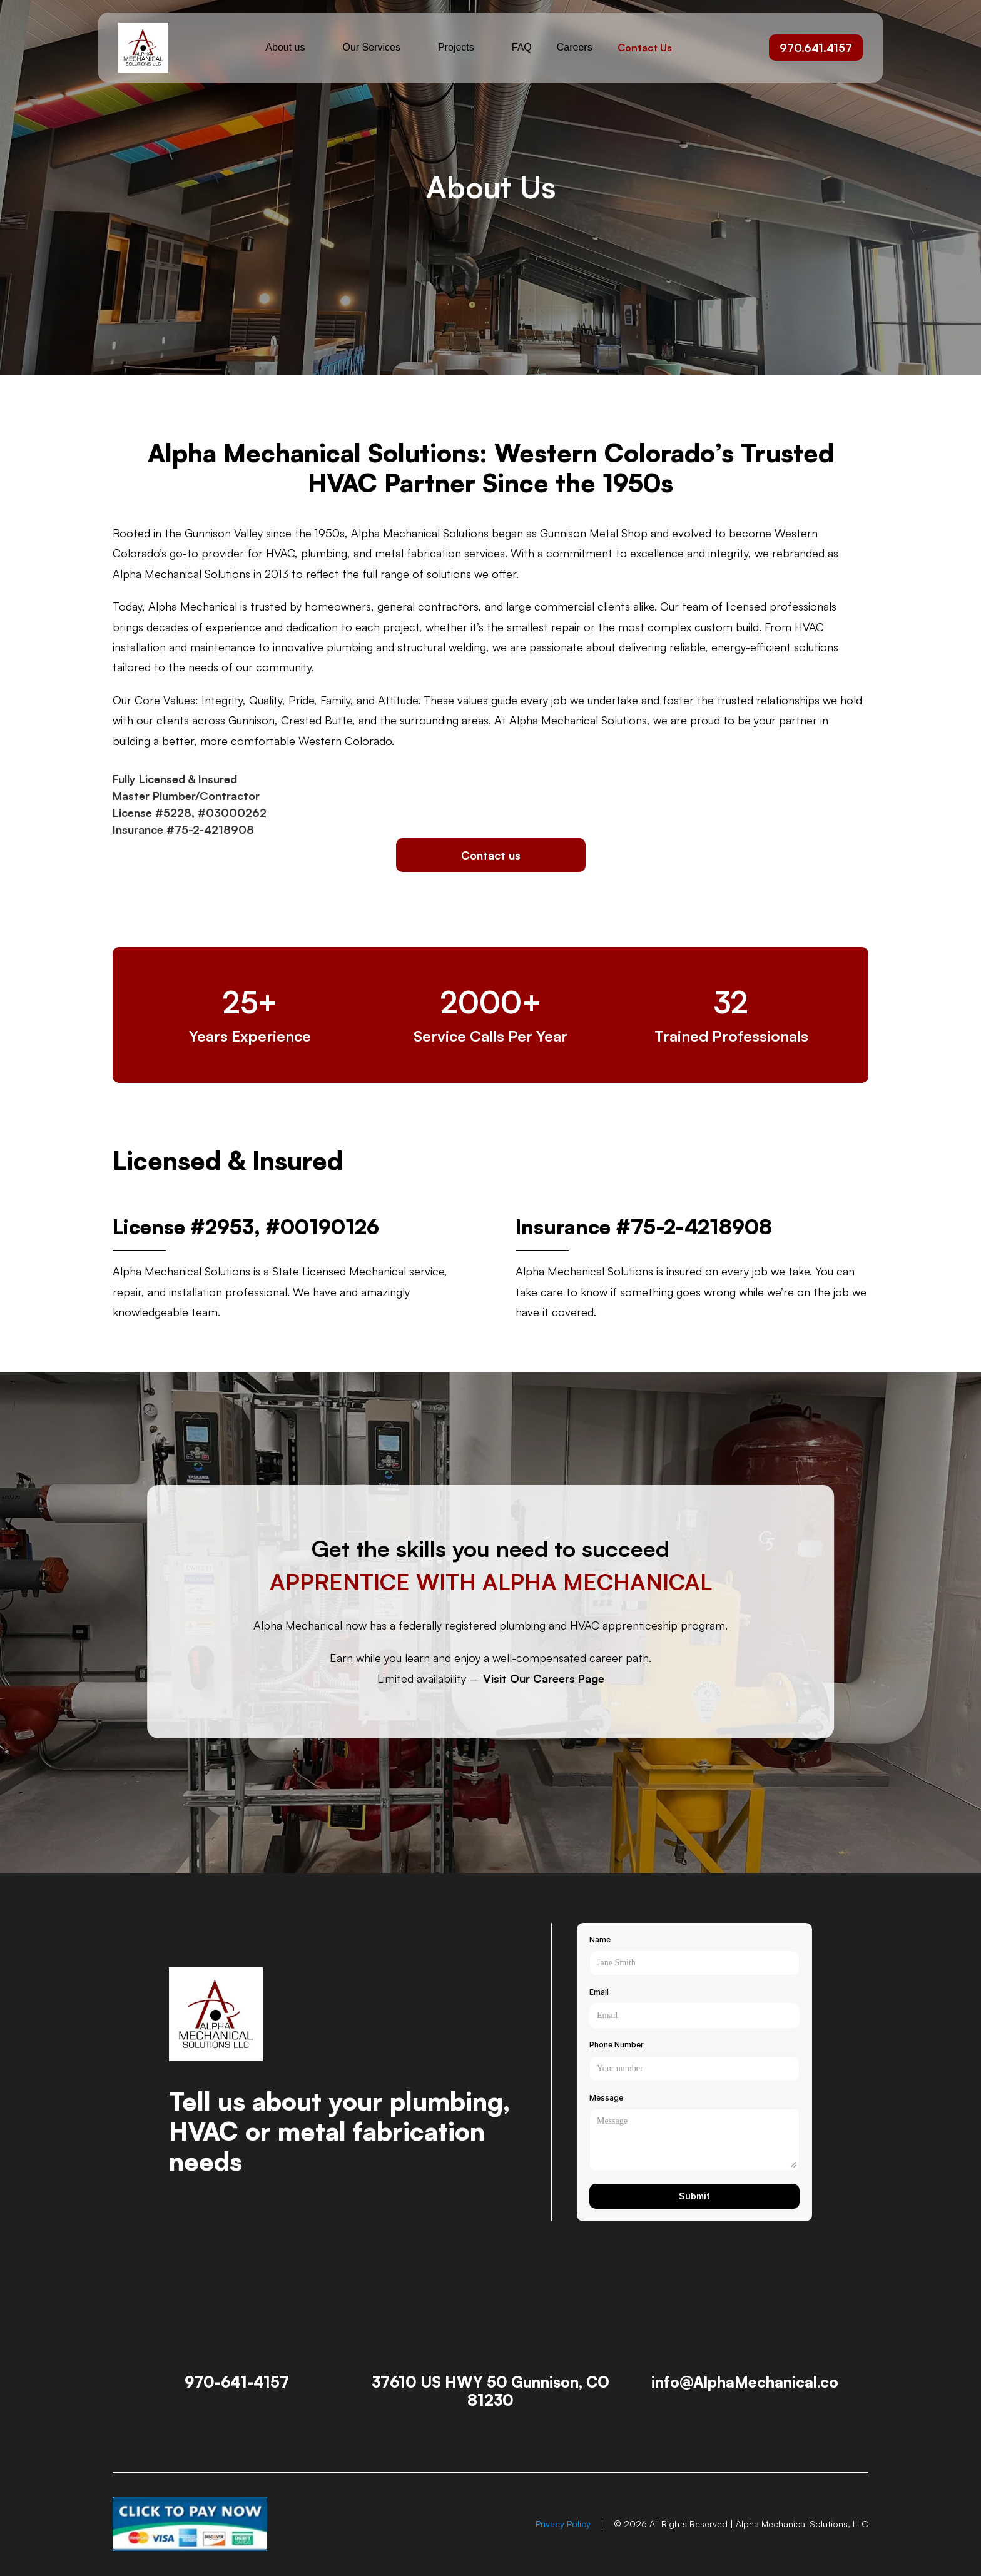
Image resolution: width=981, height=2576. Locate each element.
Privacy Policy (563, 2523)
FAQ (522, 47)
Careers (574, 47)
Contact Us (645, 47)
